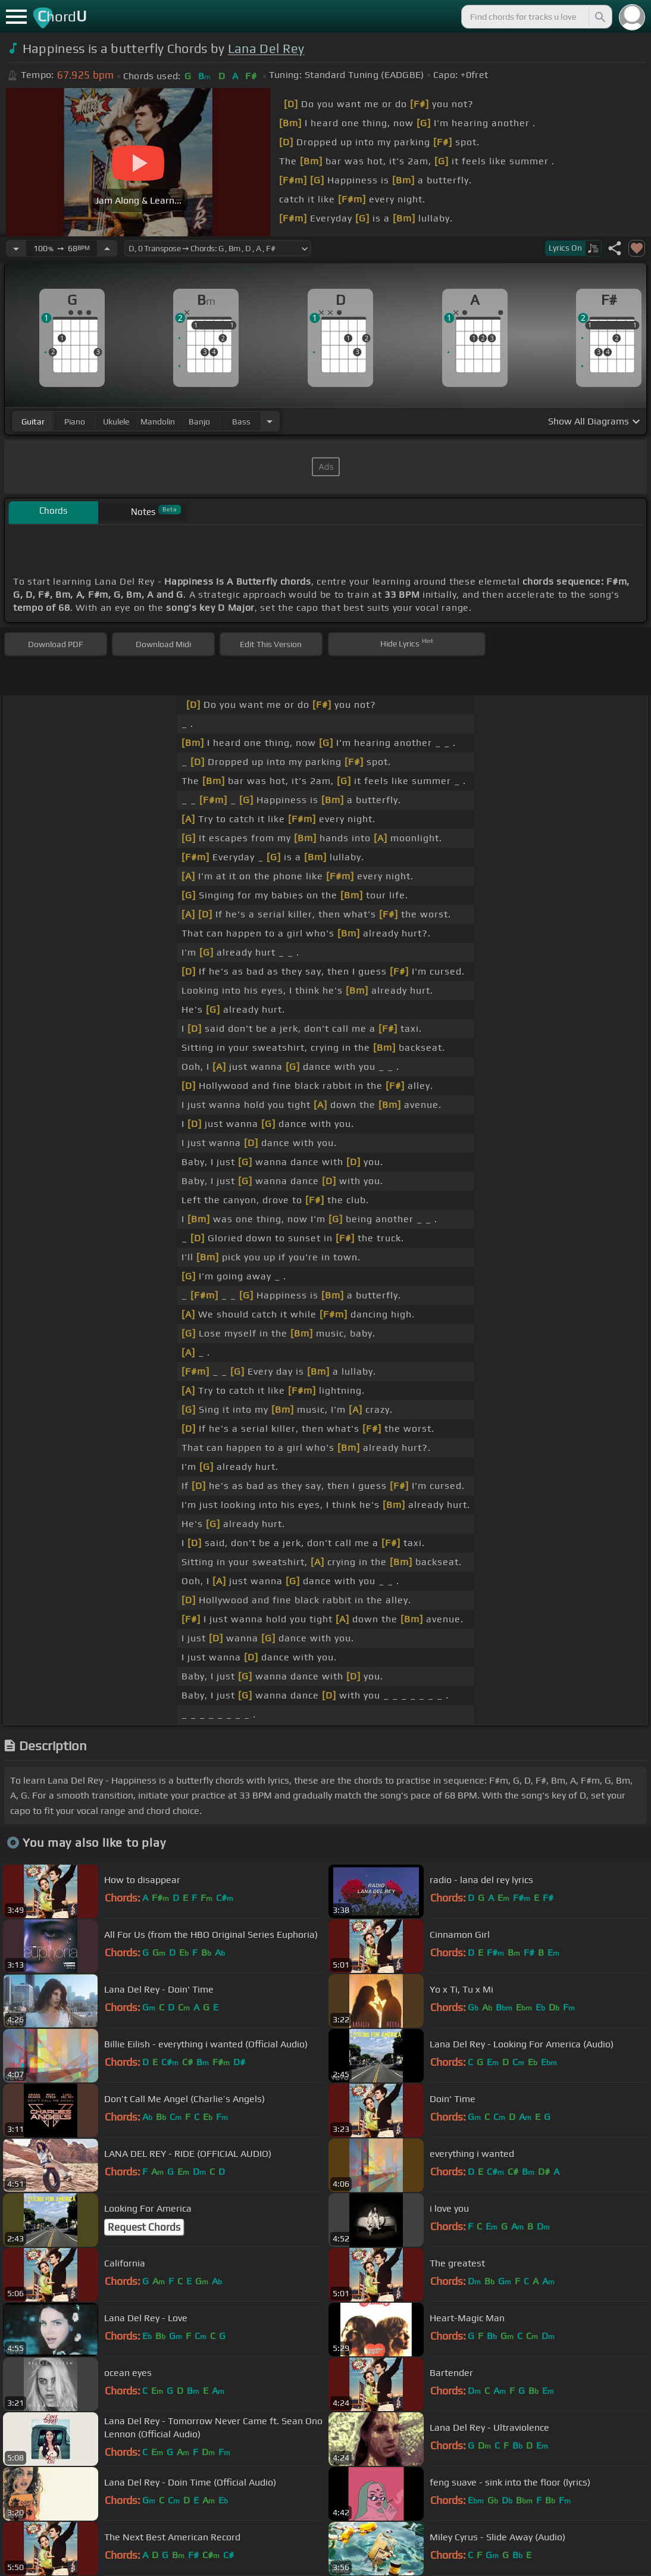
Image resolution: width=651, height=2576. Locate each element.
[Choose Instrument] (269, 421)
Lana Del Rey (266, 48)
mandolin (157, 421)
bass (241, 421)
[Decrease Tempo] (16, 248)
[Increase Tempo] (107, 248)
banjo (199, 421)
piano (74, 421)
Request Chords (144, 2227)
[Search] (599, 17)
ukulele (116, 421)
